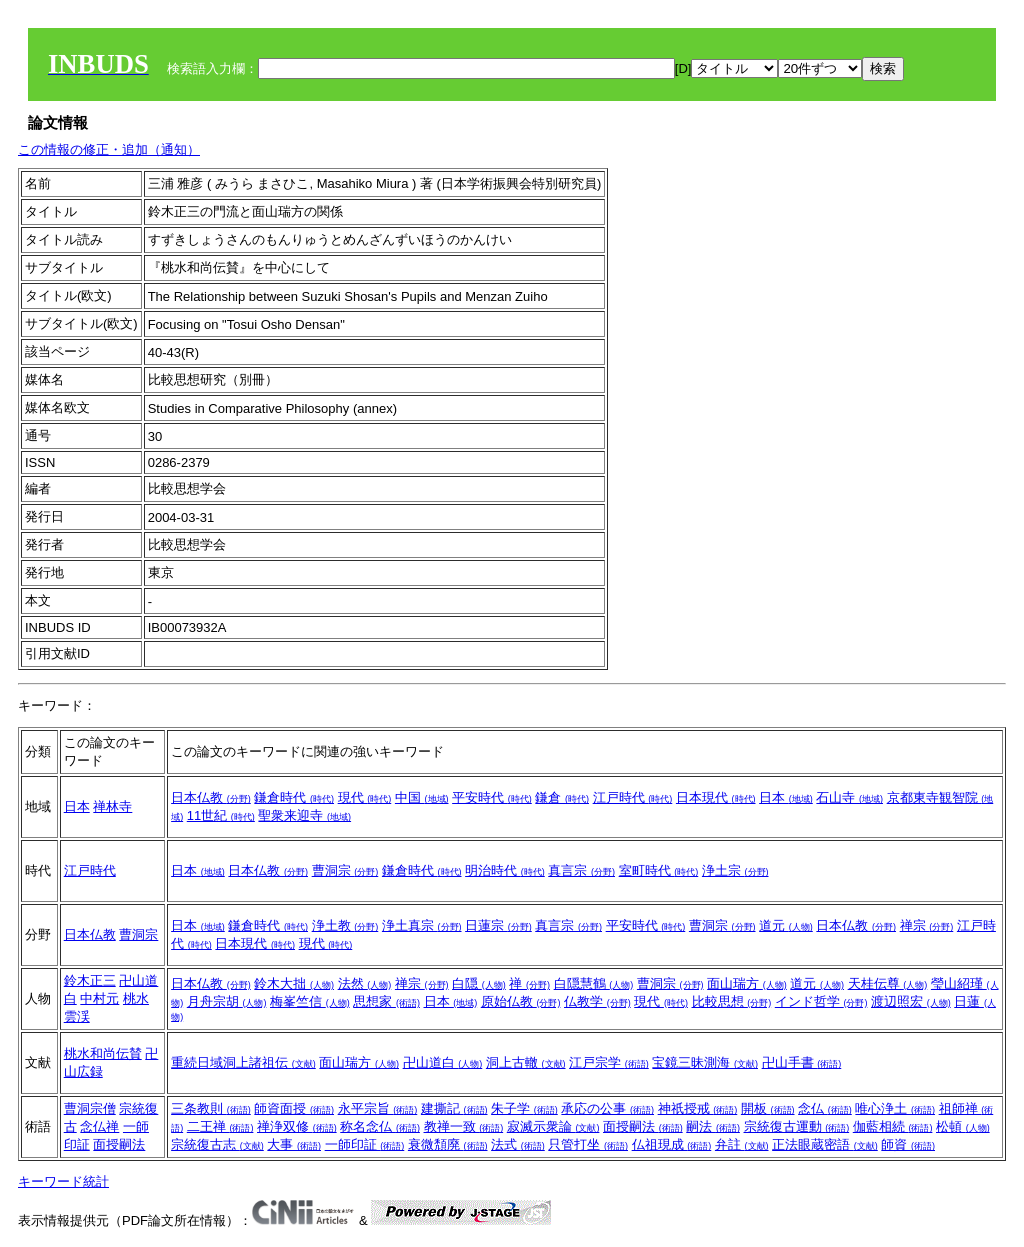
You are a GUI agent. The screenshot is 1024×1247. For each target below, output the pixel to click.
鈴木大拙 (294, 983)
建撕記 (454, 1108)
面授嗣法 (119, 1144)
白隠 (479, 983)
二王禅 (220, 1126)
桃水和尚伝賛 (103, 1053)
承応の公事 (607, 1108)
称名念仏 (380, 1126)
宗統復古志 (217, 1144)
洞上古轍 (526, 1062)
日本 (77, 806)
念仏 (825, 1108)
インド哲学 (821, 1001)
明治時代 (505, 870)
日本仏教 (211, 797)
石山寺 (849, 797)
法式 (518, 1144)
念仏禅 (99, 1126)
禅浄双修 (297, 1126)
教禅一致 (464, 1126)
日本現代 (716, 797)
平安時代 (492, 797)
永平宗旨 (378, 1108)
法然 (365, 983)
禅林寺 (112, 806)
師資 (908, 1144)
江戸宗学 (609, 1062)
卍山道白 (443, 1062)
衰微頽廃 (448, 1144)
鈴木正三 (90, 980)
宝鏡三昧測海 (705, 1062)
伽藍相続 (893, 1126)
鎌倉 (562, 797)
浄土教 (345, 925)
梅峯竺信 (310, 1001)
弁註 (742, 1144)
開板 (768, 1108)
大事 (294, 1144)
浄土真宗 (422, 925)
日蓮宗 (498, 925)
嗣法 (713, 1126)
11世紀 (221, 815)
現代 (365, 797)
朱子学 (524, 1108)
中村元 (99, 998)
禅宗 (927, 925)
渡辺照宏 (911, 1001)
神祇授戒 (698, 1108)
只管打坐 (588, 1144)
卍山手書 (802, 1062)
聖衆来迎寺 (304, 815)
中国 (422, 797)
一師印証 (365, 1144)
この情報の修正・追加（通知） (109, 149)
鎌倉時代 (294, 797)
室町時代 (659, 870)
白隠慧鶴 (594, 983)
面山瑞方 (747, 983)
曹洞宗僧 (90, 1108)
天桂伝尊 (888, 983)
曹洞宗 (345, 870)
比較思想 (732, 1001)
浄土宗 (735, 870)
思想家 (386, 1001)
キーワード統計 (63, 1181)
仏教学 (597, 1001)
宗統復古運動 (797, 1126)
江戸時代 (633, 797)
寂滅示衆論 (553, 1126)
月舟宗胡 (227, 1001)
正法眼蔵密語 (825, 1144)
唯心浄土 (895, 1108)
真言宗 (581, 870)
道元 (786, 925)
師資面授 (294, 1108)
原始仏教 (521, 1001)
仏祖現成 (672, 1144)
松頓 (963, 1126)
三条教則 (211, 1108)
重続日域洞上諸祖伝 (243, 1062)
